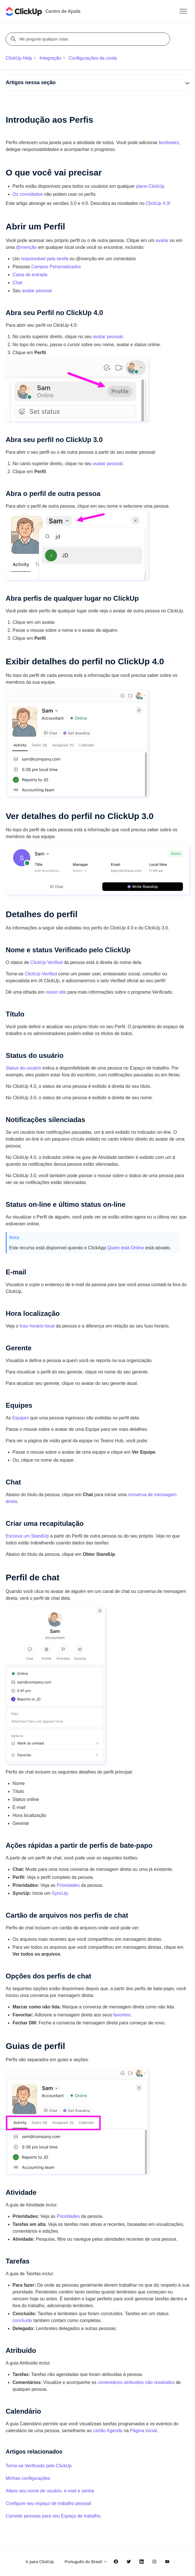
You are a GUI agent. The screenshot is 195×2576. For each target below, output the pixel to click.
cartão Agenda (107, 2430)
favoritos (121, 2014)
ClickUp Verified (46, 962)
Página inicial (143, 2430)
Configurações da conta (93, 58)
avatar (162, 240)
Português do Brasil (86, 2561)
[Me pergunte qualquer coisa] (88, 39)
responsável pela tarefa (44, 258)
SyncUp (60, 1893)
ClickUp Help (19, 58)
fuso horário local (37, 1326)
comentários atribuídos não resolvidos (136, 2382)
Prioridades (68, 1885)
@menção (26, 247)
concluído (22, 2320)
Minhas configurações (28, 2478)
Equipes (20, 1417)
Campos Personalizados (56, 266)
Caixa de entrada (30, 274)
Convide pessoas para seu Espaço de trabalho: (53, 2516)
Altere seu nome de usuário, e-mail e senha (50, 2490)
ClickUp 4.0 (157, 203)
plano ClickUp (150, 186)
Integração (50, 58)
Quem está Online (125, 1247)
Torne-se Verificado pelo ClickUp (39, 2465)
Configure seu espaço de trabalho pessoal (48, 2503)
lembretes (169, 142)
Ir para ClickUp (40, 2561)
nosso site (56, 992)
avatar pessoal (37, 290)
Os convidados (28, 194)
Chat (17, 282)
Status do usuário (23, 1068)
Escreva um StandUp (27, 1536)
